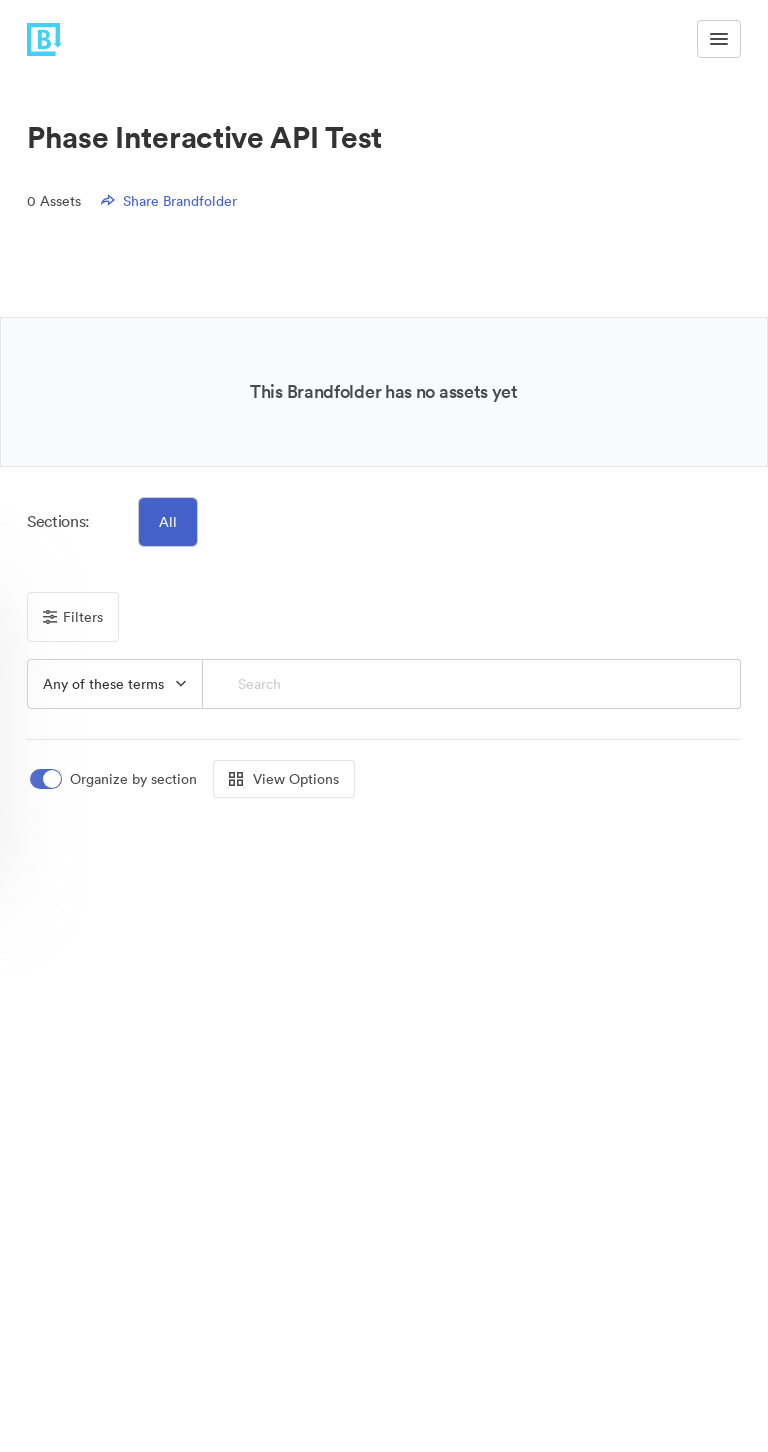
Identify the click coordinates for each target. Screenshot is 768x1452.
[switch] (115, 779)
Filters (73, 617)
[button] (115, 684)
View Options (284, 779)
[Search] (472, 684)
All (168, 522)
